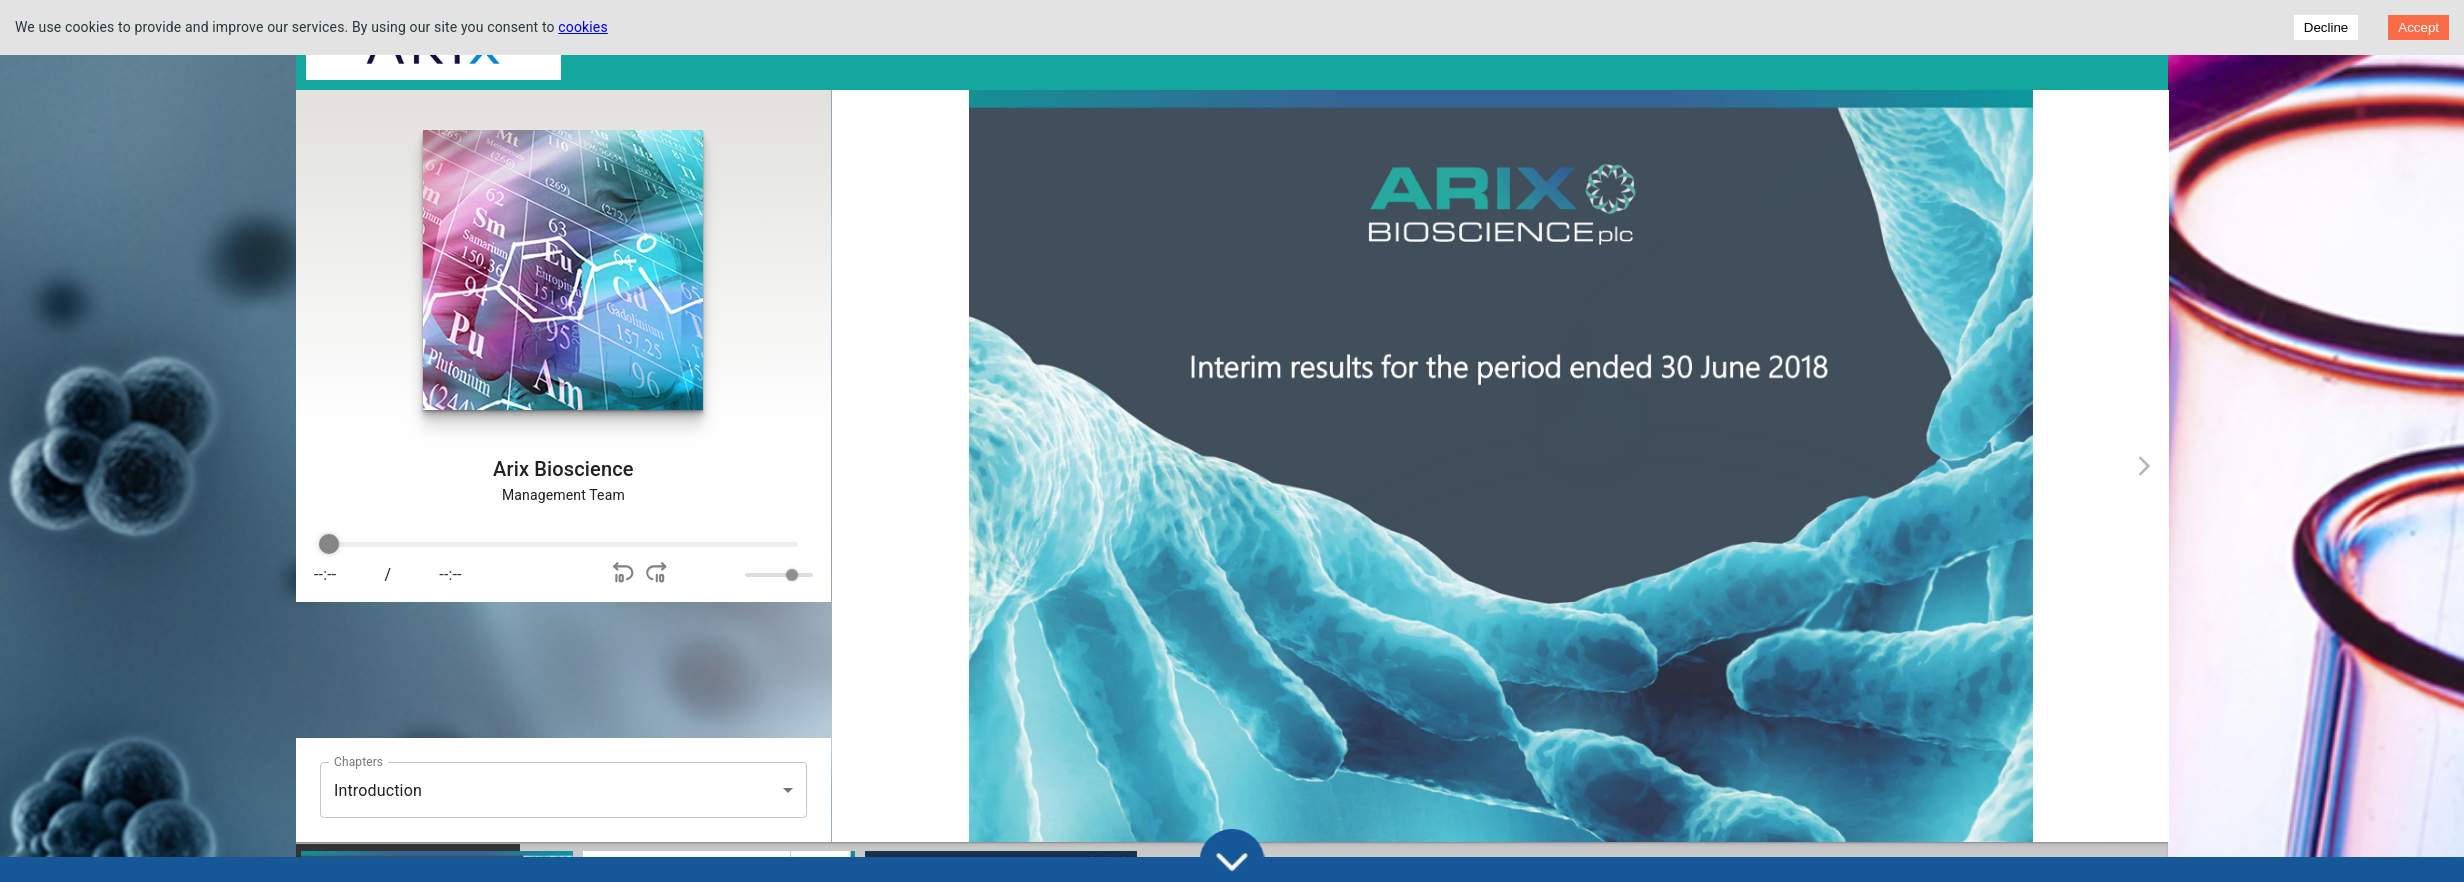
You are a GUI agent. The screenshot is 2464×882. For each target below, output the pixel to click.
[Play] (524, 575)
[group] (551, 565)
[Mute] (714, 575)
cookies (583, 27)
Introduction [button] (378, 790)
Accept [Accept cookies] (2418, 27)
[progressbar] (551, 545)
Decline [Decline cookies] (2326, 27)
